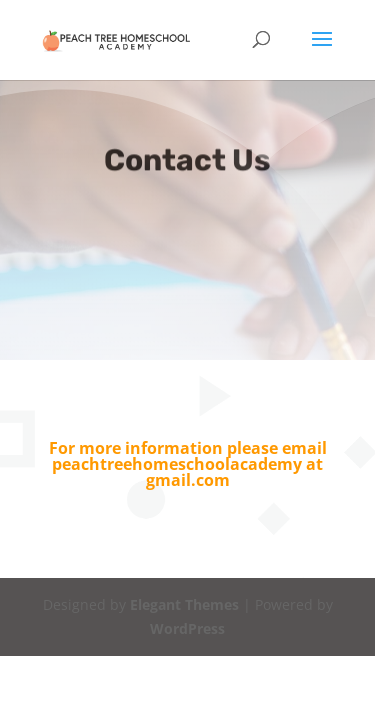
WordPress (187, 628)
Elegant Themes (184, 604)
